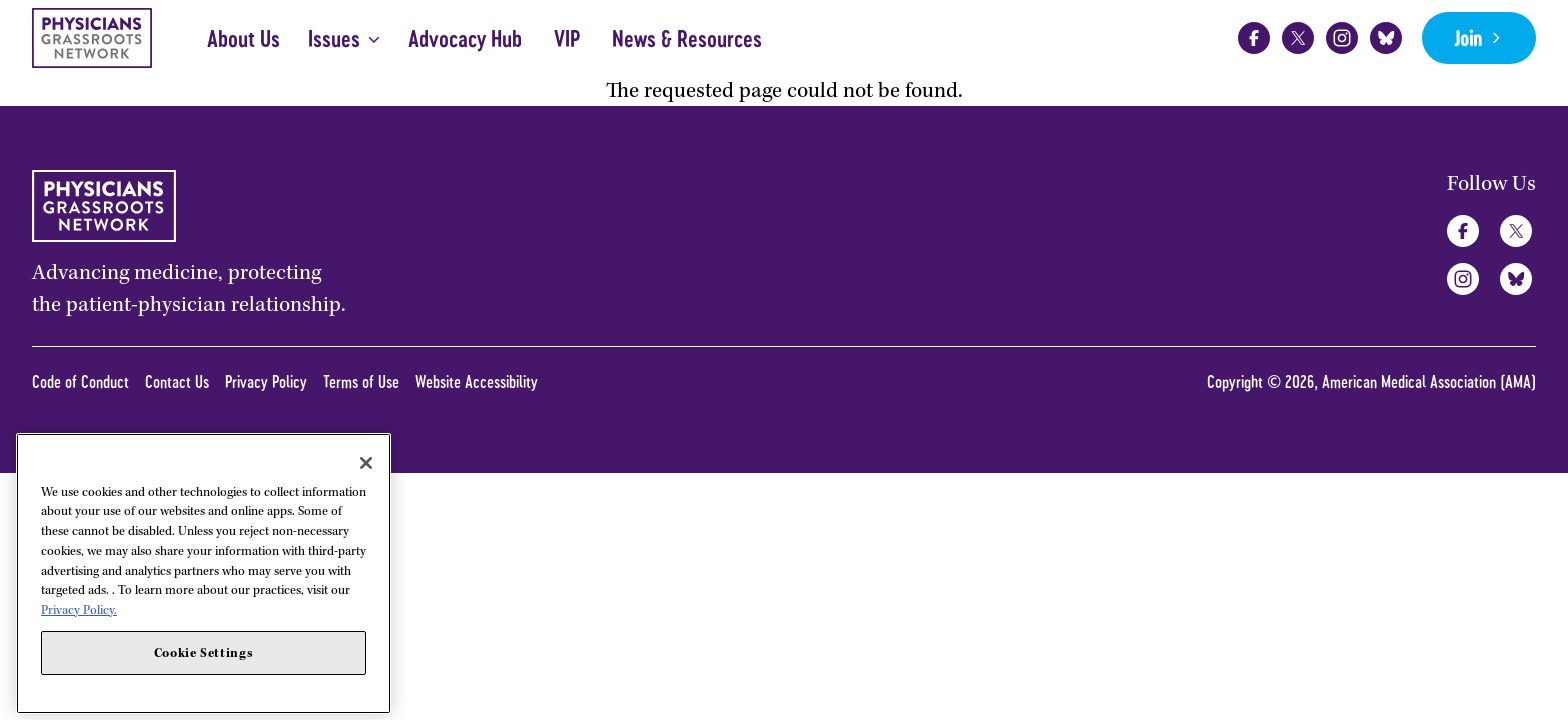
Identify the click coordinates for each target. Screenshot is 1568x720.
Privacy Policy (266, 381)
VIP (567, 38)
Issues (334, 38)
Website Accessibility (476, 381)
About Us (243, 38)
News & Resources (687, 38)
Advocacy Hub (465, 38)
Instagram (1342, 38)
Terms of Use (361, 381)
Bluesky (1386, 38)
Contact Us (177, 381)
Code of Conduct (80, 381)
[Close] (366, 530)
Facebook (1254, 38)
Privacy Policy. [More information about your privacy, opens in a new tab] (79, 677)
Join (1468, 38)
